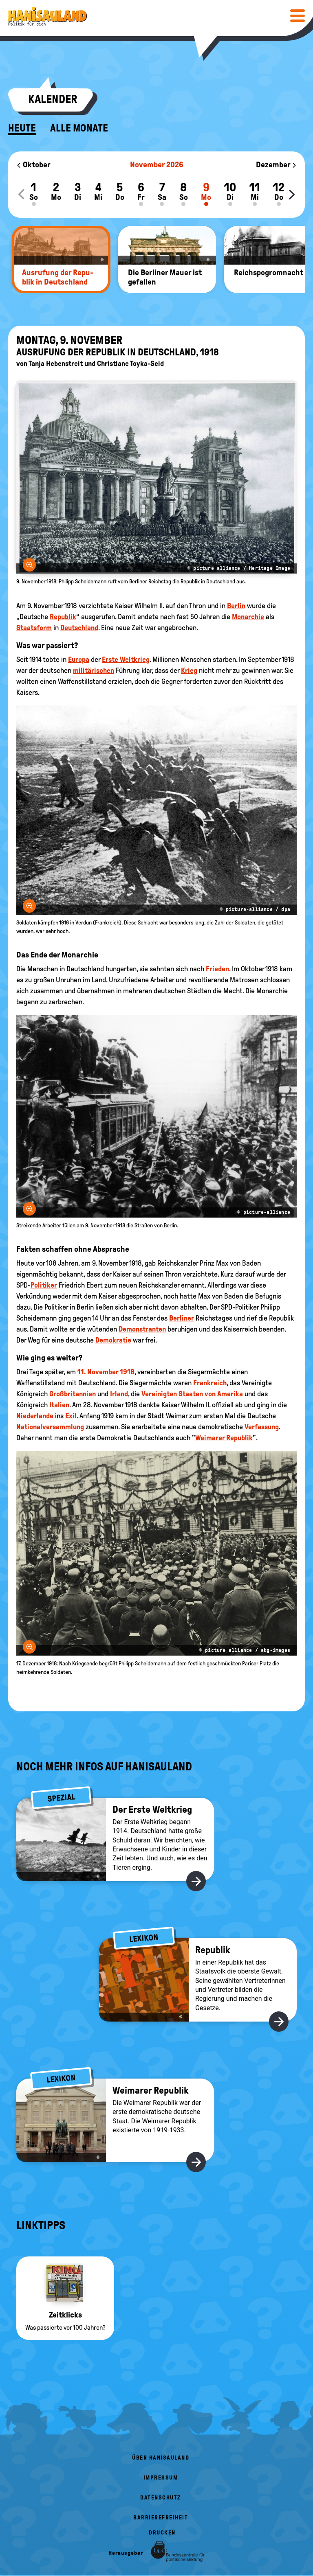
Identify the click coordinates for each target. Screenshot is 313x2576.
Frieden (217, 969)
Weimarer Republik (224, 1438)
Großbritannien (72, 1394)
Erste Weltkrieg (126, 659)
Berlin (236, 606)
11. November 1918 (105, 1372)
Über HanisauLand (160, 2458)
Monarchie (248, 617)
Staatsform (34, 628)
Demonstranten (142, 1329)
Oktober (33, 164)
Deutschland (79, 628)
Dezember (276, 164)
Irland (119, 1394)
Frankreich (210, 1383)
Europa (78, 659)
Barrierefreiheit (160, 2518)
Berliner (181, 1318)
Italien (59, 1405)
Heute (22, 128)
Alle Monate (79, 128)
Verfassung (262, 1427)
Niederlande (34, 1416)
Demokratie (113, 1340)
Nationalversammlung (50, 1427)
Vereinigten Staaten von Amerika (192, 1394)
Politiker (44, 1285)
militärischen (93, 670)
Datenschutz (160, 2498)
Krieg (189, 670)
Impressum (160, 2478)
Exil (71, 1416)
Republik (63, 617)
